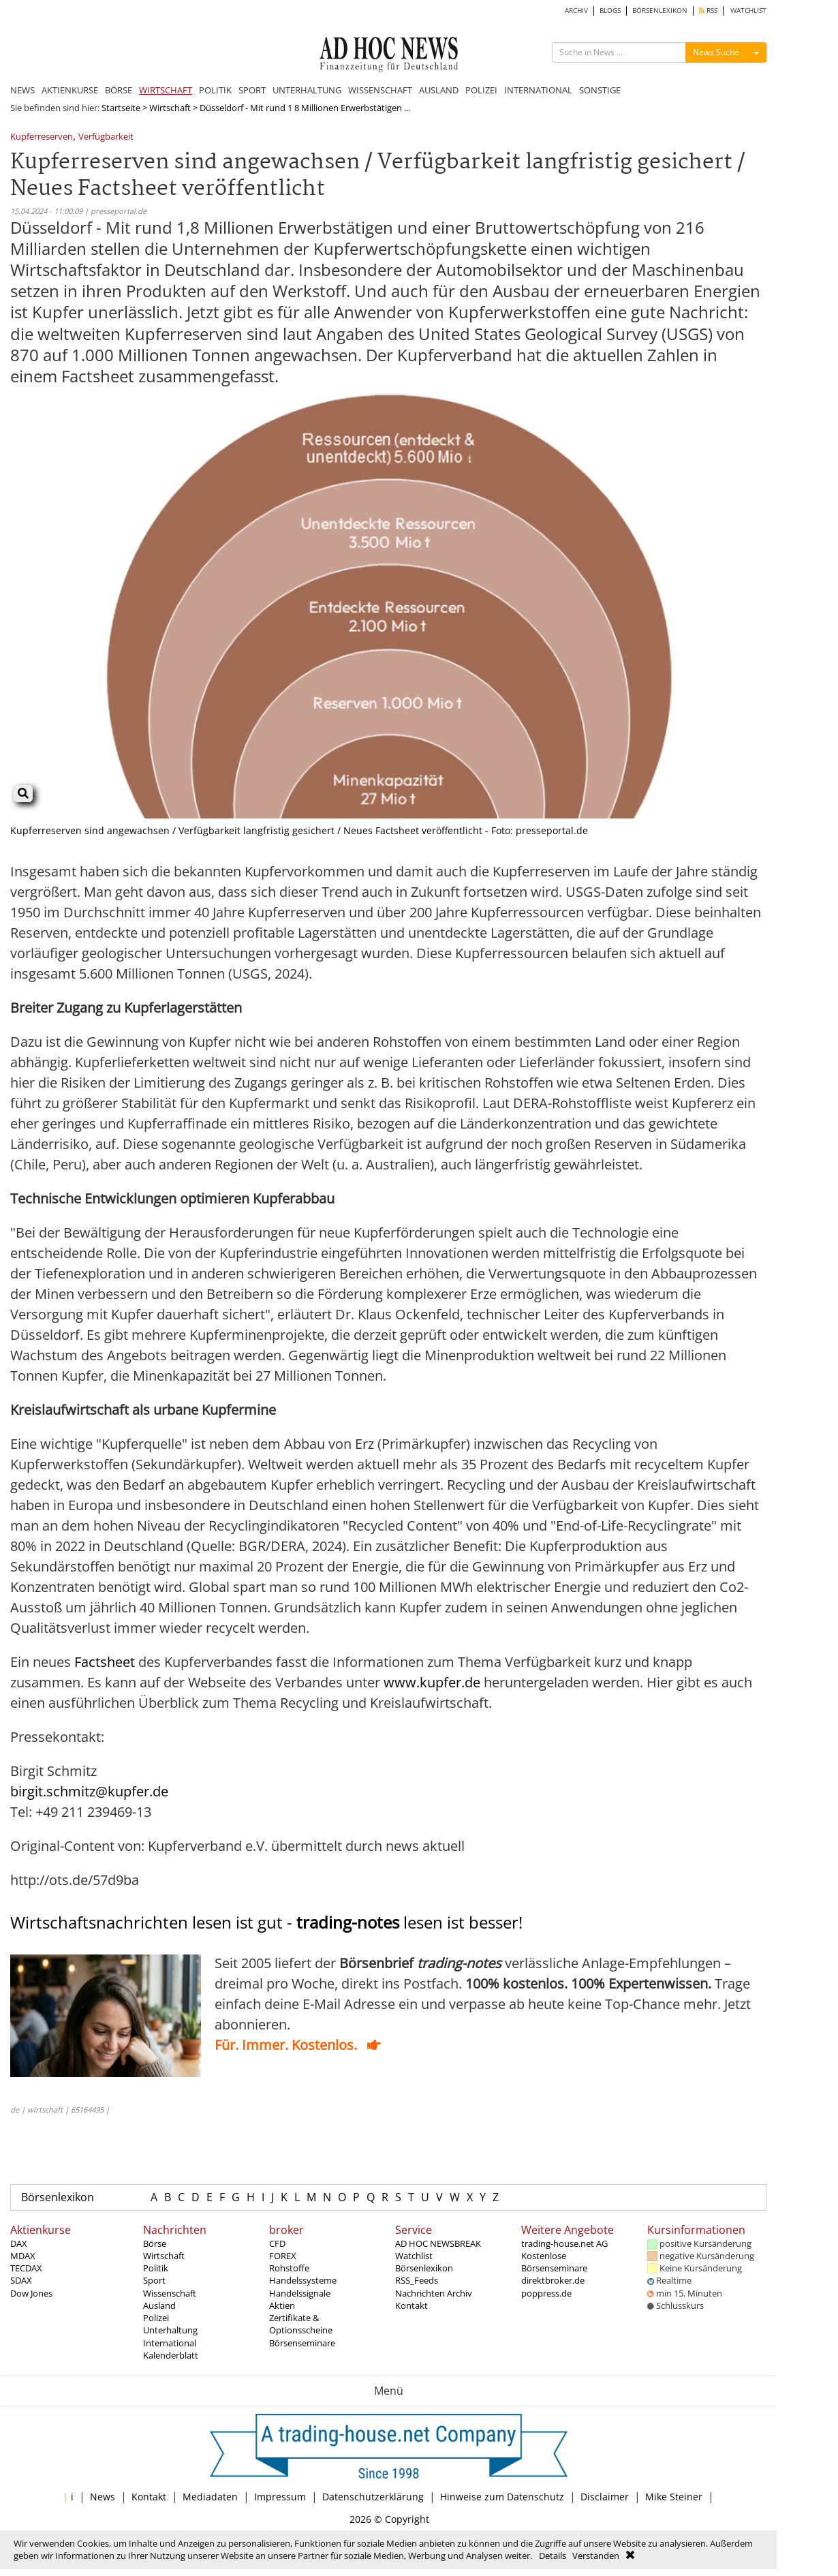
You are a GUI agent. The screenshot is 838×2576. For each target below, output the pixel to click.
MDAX (22, 2256)
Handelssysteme (303, 2280)
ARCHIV (576, 10)
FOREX (282, 2256)
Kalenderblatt (170, 2355)
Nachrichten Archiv (433, 2293)
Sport (154, 2280)
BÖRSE (118, 90)
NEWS (22, 90)
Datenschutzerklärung (373, 2496)
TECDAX (26, 2268)
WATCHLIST (748, 10)
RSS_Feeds (416, 2280)
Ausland (159, 2305)
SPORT (252, 90)
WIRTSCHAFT (165, 90)
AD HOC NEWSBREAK (438, 2243)
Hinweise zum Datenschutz (502, 2496)
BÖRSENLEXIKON (659, 10)
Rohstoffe (289, 2268)
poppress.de (546, 2293)
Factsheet (104, 1662)
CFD (277, 2243)
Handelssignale (299, 2293)
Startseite (121, 108)
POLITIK (215, 90)
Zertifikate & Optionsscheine (300, 2324)
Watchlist (414, 2256)
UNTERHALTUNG (307, 90)
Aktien (282, 2305)
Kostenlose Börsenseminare (554, 2262)
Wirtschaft (170, 108)
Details (552, 2555)
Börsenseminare (302, 2343)
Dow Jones (31, 2293)
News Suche (716, 52)
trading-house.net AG (564, 2243)
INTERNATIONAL (538, 90)
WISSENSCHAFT (380, 90)
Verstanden (595, 2555)
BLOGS (610, 10)
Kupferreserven (41, 137)
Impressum (280, 2496)
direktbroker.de (553, 2280)
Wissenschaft (169, 2293)
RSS (708, 10)
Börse (154, 2243)
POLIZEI (481, 90)
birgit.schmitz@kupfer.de (89, 1791)
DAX (18, 2243)
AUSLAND (439, 90)
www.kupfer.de (432, 1682)
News (102, 2496)
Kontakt (411, 2305)
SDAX (21, 2280)
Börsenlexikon (57, 2197)
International (169, 2343)
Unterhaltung (170, 2330)
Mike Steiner (673, 2496)
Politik (155, 2268)
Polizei (156, 2318)
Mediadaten (210, 2496)
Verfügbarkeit (106, 137)
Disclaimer (604, 2496)
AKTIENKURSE (70, 90)
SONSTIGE (600, 90)
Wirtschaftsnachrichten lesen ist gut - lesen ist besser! (266, 1922)
